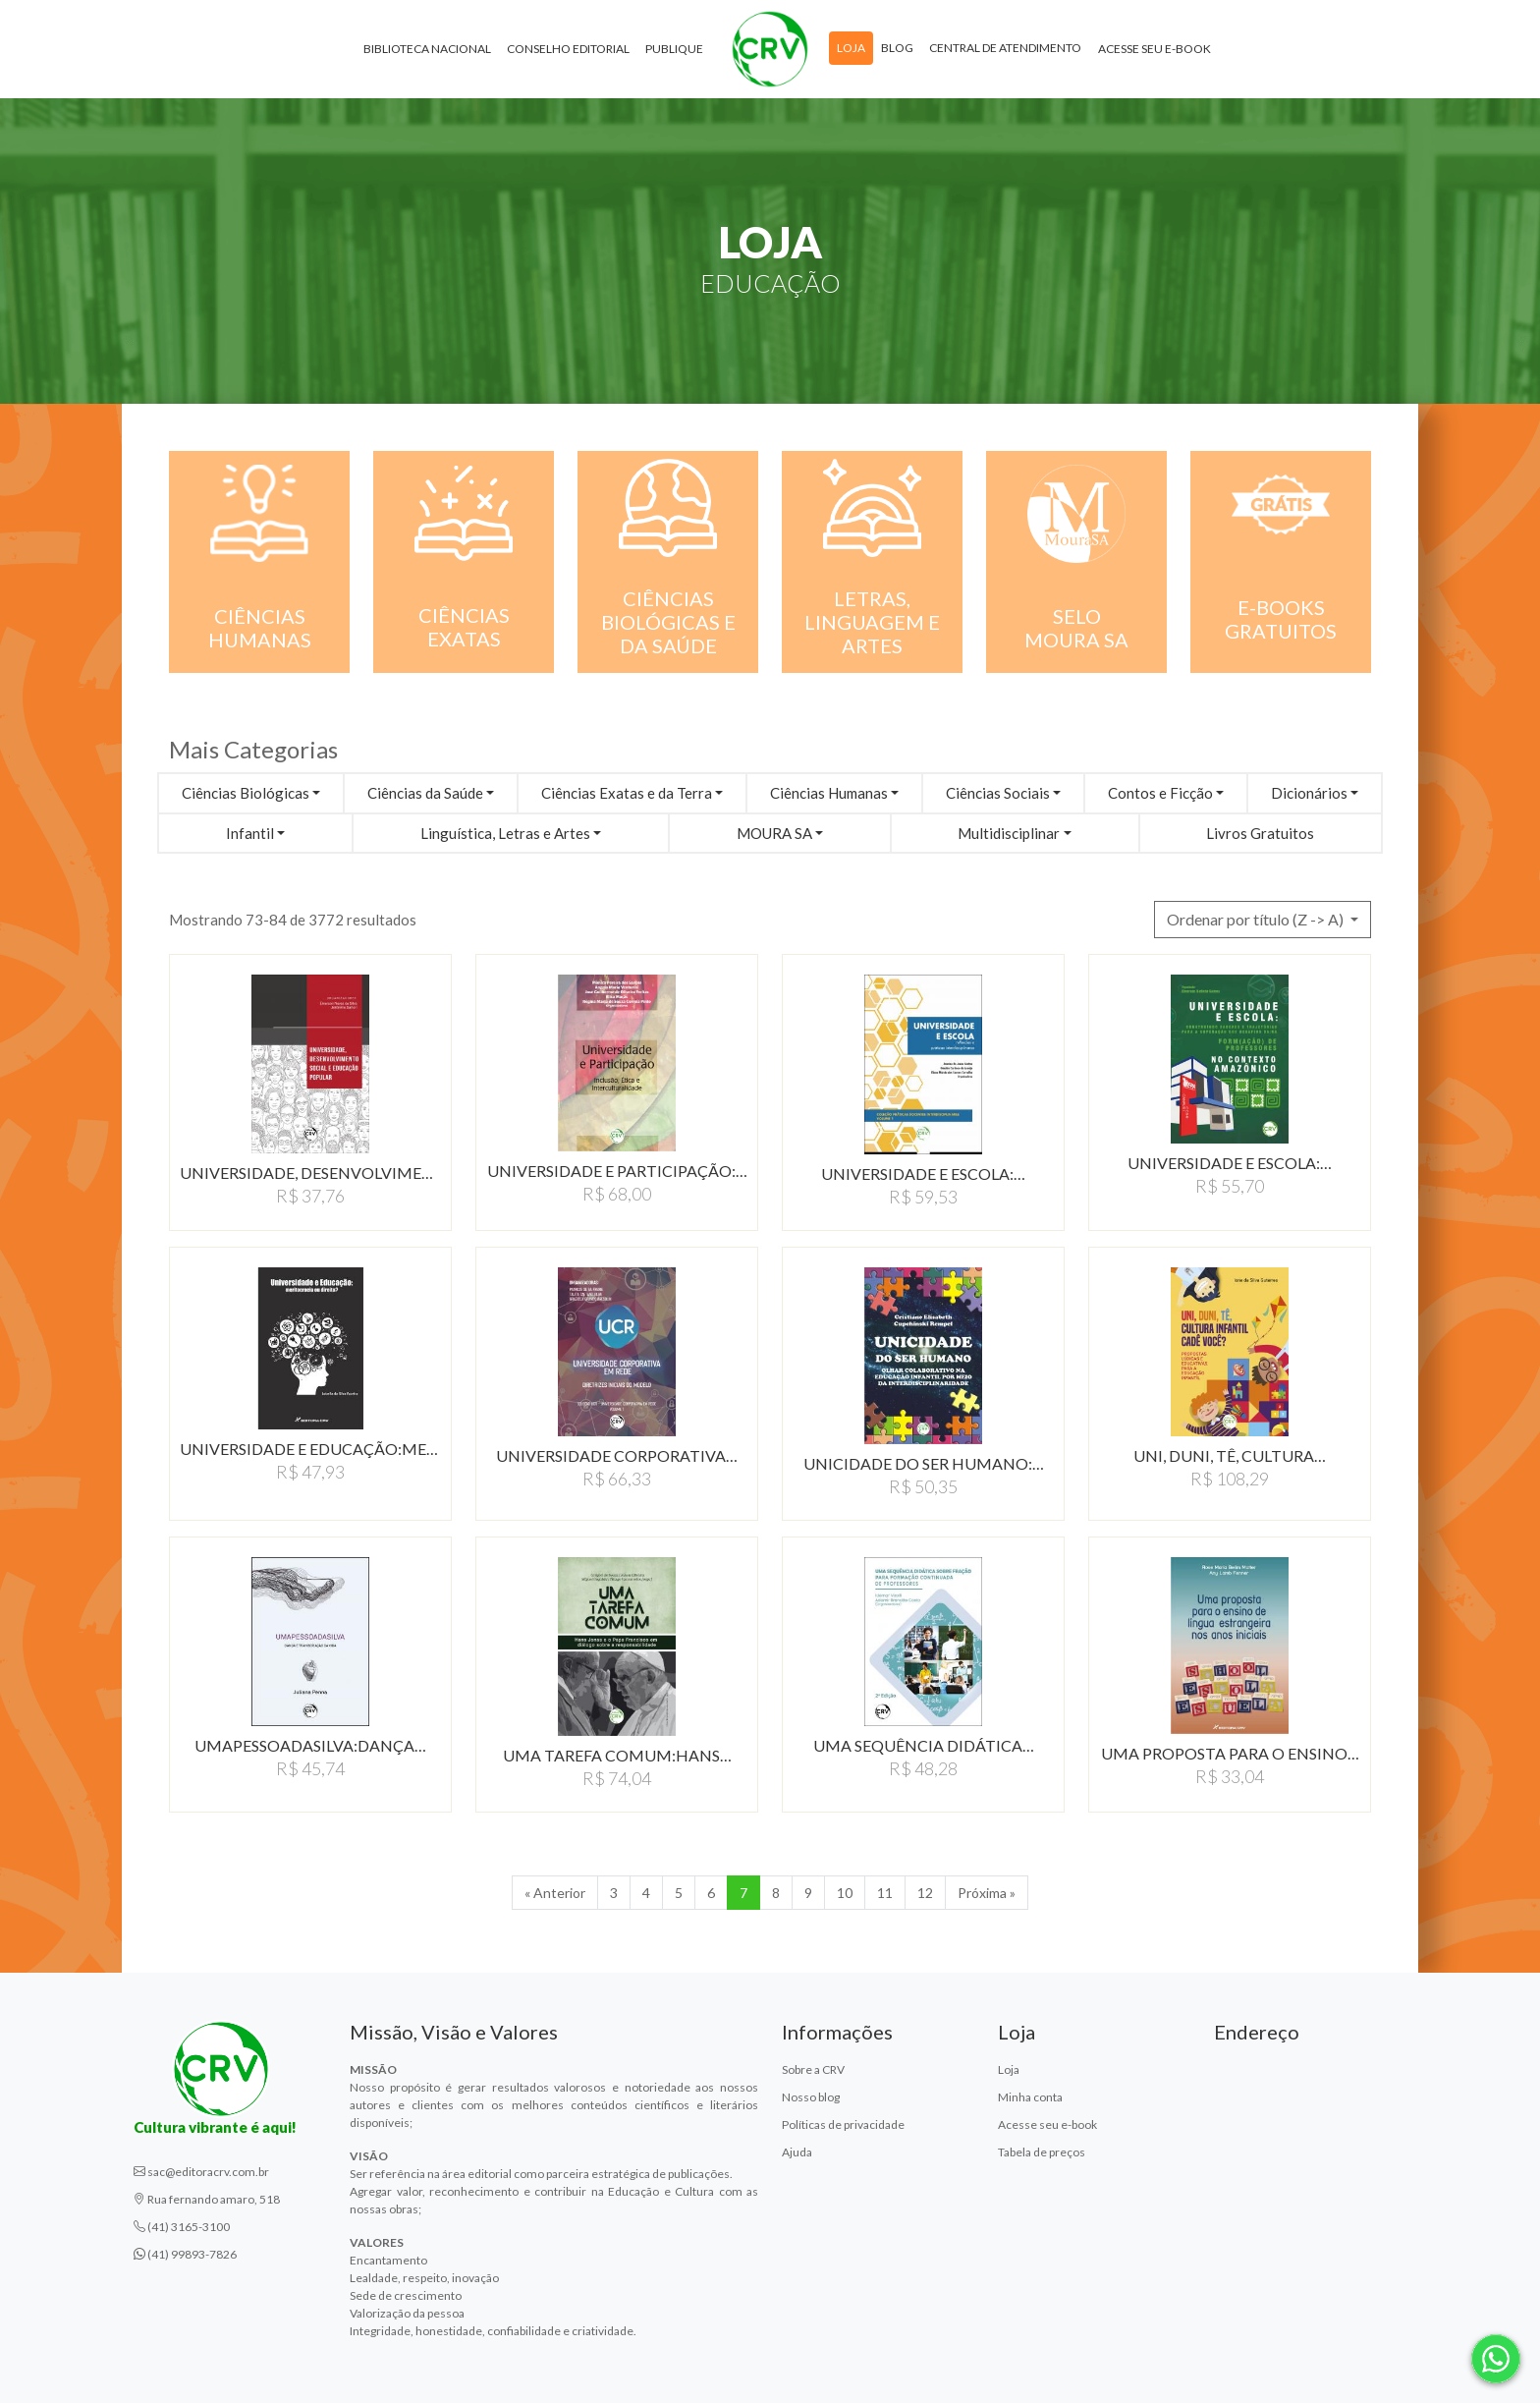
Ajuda (797, 2152)
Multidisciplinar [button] (1009, 833)
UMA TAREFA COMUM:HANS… (617, 1755)
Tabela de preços (1041, 2152)
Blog (897, 47)
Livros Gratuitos (1260, 833)
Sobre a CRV (813, 2069)
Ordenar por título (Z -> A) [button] (1257, 919)
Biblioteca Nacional (427, 48)
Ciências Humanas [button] (829, 793)
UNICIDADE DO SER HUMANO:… (923, 1463)
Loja (851, 47)
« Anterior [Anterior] (554, 1892)
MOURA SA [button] (774, 833)
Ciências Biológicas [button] (245, 793)
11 (885, 1892)
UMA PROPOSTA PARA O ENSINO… (1230, 1753)
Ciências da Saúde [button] (425, 793)
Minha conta (1030, 2097)
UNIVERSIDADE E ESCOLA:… (923, 1173)
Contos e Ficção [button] (1160, 793)
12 (925, 1892)
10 (844, 1892)
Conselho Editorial (568, 48)
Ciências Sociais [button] (998, 793)
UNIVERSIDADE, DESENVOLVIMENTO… (310, 1172)
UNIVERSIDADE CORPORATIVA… (617, 1455)
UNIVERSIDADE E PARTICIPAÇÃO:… (617, 1170)
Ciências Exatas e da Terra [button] (626, 793)
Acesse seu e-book (1154, 48)
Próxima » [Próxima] (987, 1892)
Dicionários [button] (1309, 793)
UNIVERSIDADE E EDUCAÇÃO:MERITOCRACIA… (310, 1448)
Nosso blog (811, 2097)
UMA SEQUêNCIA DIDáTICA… (923, 1745)
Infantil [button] (250, 833)
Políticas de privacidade (843, 2124)
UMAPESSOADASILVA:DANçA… (310, 1745)
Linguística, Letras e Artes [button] (505, 833)
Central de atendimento (1005, 47)
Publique (674, 48)
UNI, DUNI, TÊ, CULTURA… (1229, 1455)
